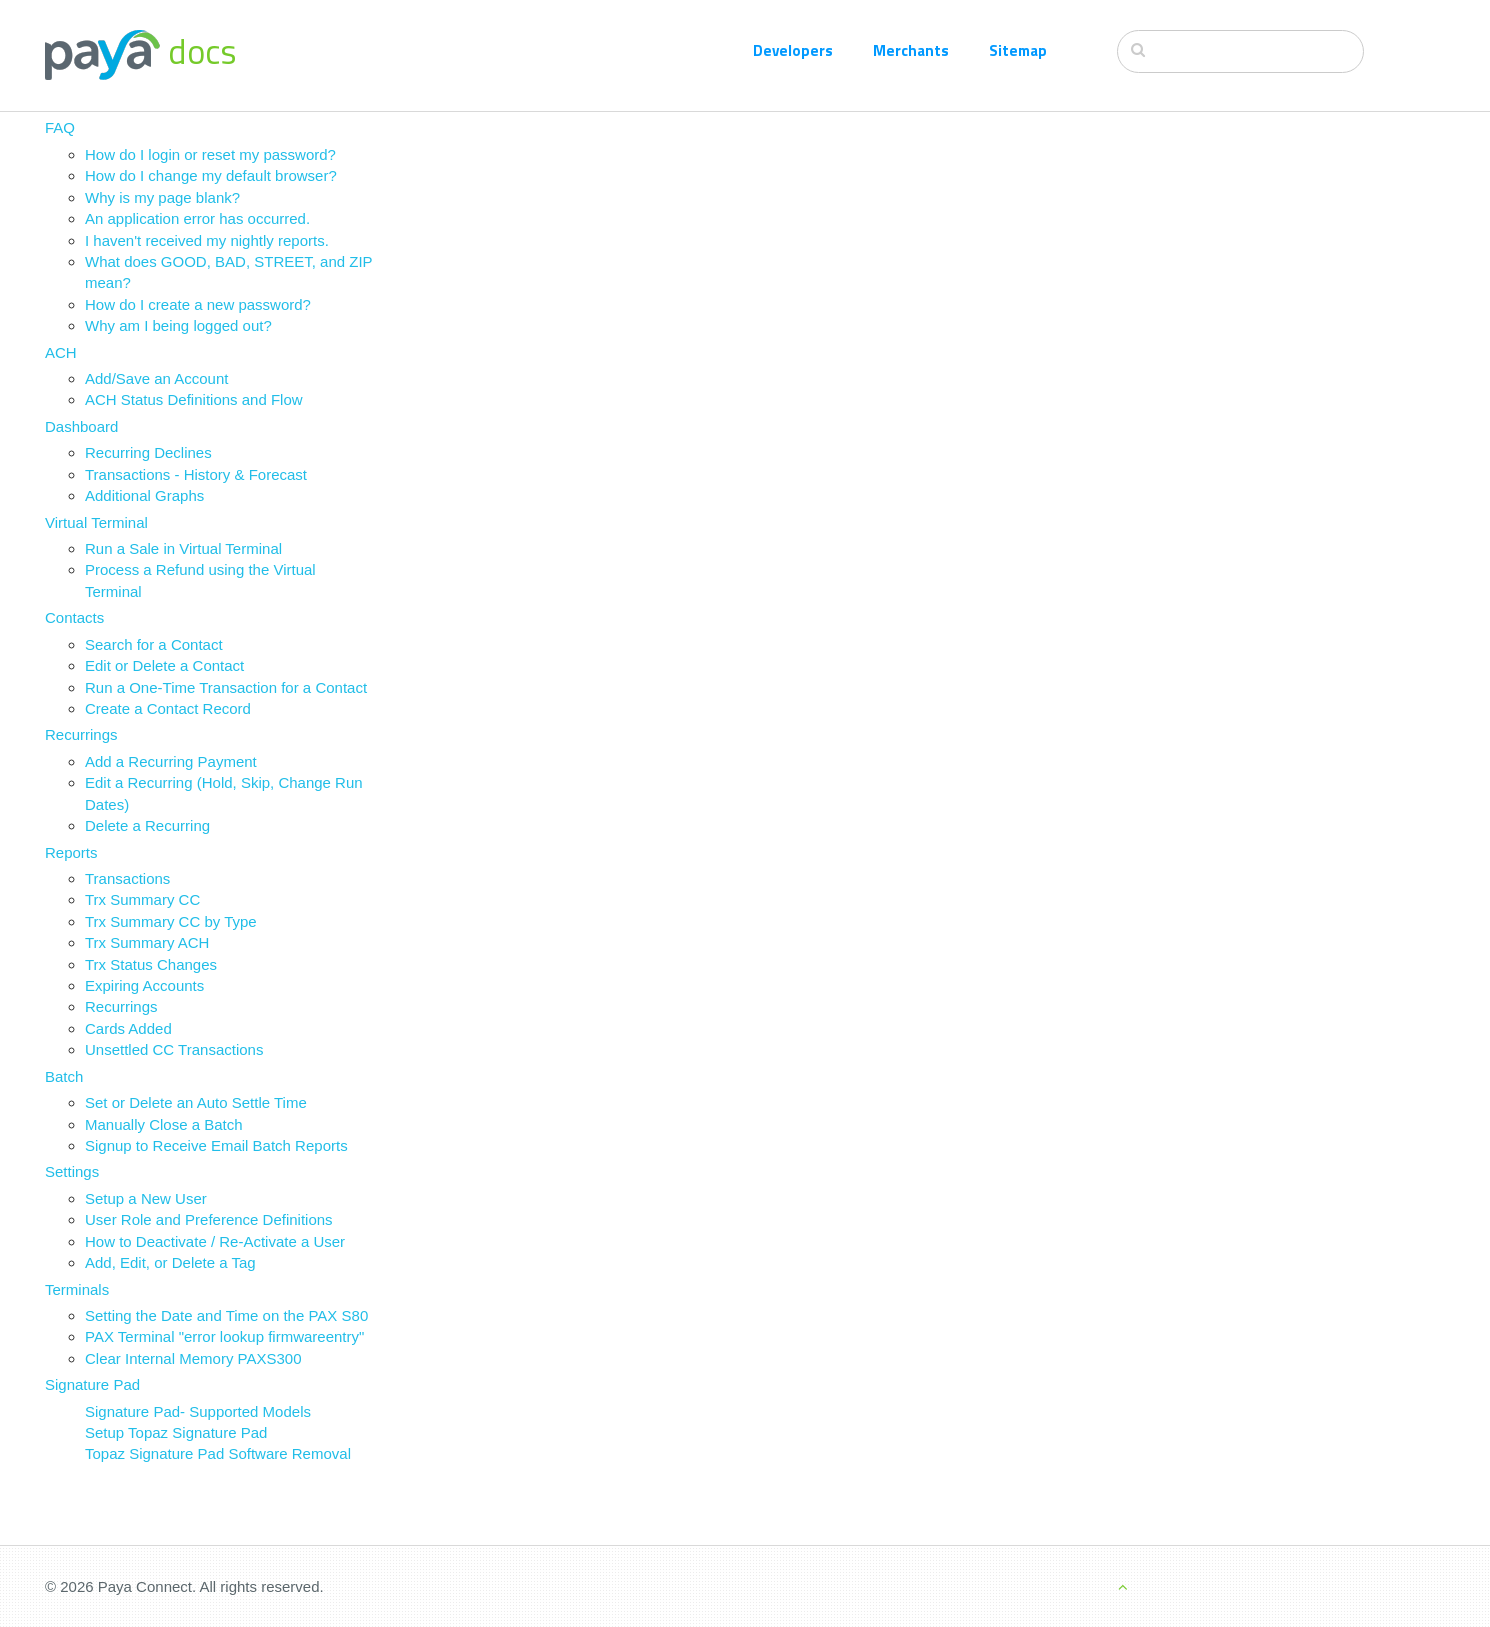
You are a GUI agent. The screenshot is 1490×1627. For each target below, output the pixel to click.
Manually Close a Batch (164, 1124)
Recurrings (81, 734)
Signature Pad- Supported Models (198, 1411)
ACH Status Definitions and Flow (194, 399)
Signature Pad (92, 1384)
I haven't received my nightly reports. (207, 240)
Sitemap (1018, 50)
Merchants (911, 50)
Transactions (127, 878)
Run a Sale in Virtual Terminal (183, 548)
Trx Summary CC (142, 899)
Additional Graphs (144, 495)
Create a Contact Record (168, 708)
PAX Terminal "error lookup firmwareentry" (224, 1336)
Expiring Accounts (144, 985)
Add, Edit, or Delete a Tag (170, 1262)
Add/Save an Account (156, 378)
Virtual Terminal (96, 522)
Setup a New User (146, 1198)
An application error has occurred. (197, 218)
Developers (793, 50)
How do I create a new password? (198, 304)
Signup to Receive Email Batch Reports (216, 1145)
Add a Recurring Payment (171, 761)
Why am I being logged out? (178, 325)
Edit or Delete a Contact (164, 665)
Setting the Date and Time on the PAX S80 (226, 1315)
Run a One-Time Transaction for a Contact (226, 687)
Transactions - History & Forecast (196, 474)
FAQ (60, 127)
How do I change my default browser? (211, 175)
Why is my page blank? (162, 197)
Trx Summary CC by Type (171, 921)
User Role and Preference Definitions (209, 1219)
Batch (64, 1076)
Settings (72, 1171)
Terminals (77, 1289)
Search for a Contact (154, 644)
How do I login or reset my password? (210, 154)
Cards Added (128, 1028)
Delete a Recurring (147, 825)
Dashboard (81, 426)
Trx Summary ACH (147, 942)
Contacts (74, 617)
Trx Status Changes (151, 964)
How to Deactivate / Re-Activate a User (215, 1241)
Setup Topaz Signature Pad (176, 1432)
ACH (61, 352)
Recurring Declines (148, 452)
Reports (71, 852)
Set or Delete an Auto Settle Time (196, 1102)
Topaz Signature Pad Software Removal (218, 1453)
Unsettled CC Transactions (174, 1049)
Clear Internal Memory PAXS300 (193, 1358)
